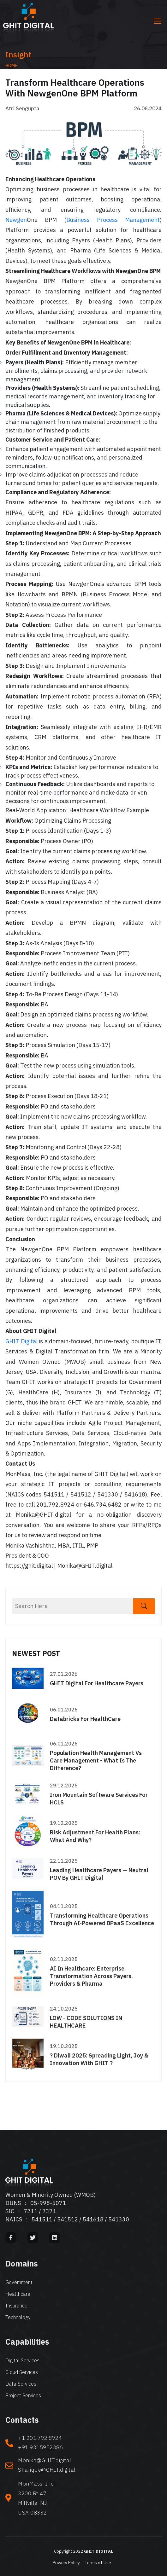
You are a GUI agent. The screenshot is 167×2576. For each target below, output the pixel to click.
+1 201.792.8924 (40, 2437)
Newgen (16, 219)
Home (11, 65)
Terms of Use (98, 2563)
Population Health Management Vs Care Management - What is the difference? (96, 1760)
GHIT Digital (21, 1341)
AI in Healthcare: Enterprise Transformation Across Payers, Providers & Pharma (91, 1976)
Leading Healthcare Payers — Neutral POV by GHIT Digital (99, 1874)
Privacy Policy (66, 2563)
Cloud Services (21, 2372)
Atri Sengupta (22, 108)
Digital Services (22, 2360)
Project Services (23, 2395)
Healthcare (17, 2294)
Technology (18, 2317)
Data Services (20, 2384)
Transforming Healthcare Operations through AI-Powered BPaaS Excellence (102, 1919)
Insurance (16, 2305)
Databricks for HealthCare (85, 1718)
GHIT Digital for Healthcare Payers (96, 1683)
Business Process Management (113, 219)
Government (19, 2282)
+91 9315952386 (40, 2447)
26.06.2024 (148, 108)
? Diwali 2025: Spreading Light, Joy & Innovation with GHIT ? (99, 2059)
